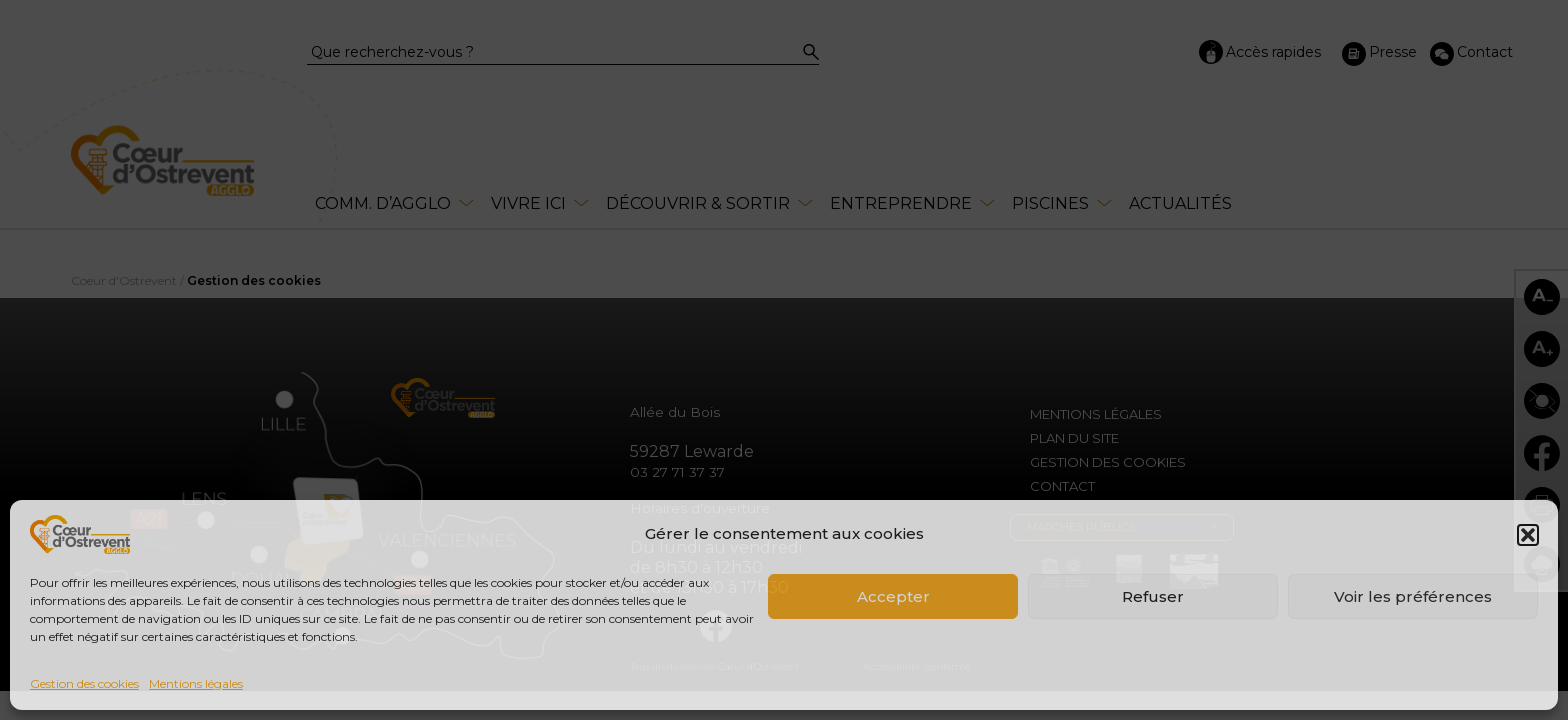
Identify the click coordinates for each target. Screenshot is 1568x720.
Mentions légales (196, 683)
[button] (1528, 535)
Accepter (893, 596)
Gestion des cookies (84, 683)
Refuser (1153, 596)
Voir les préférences (1413, 596)
